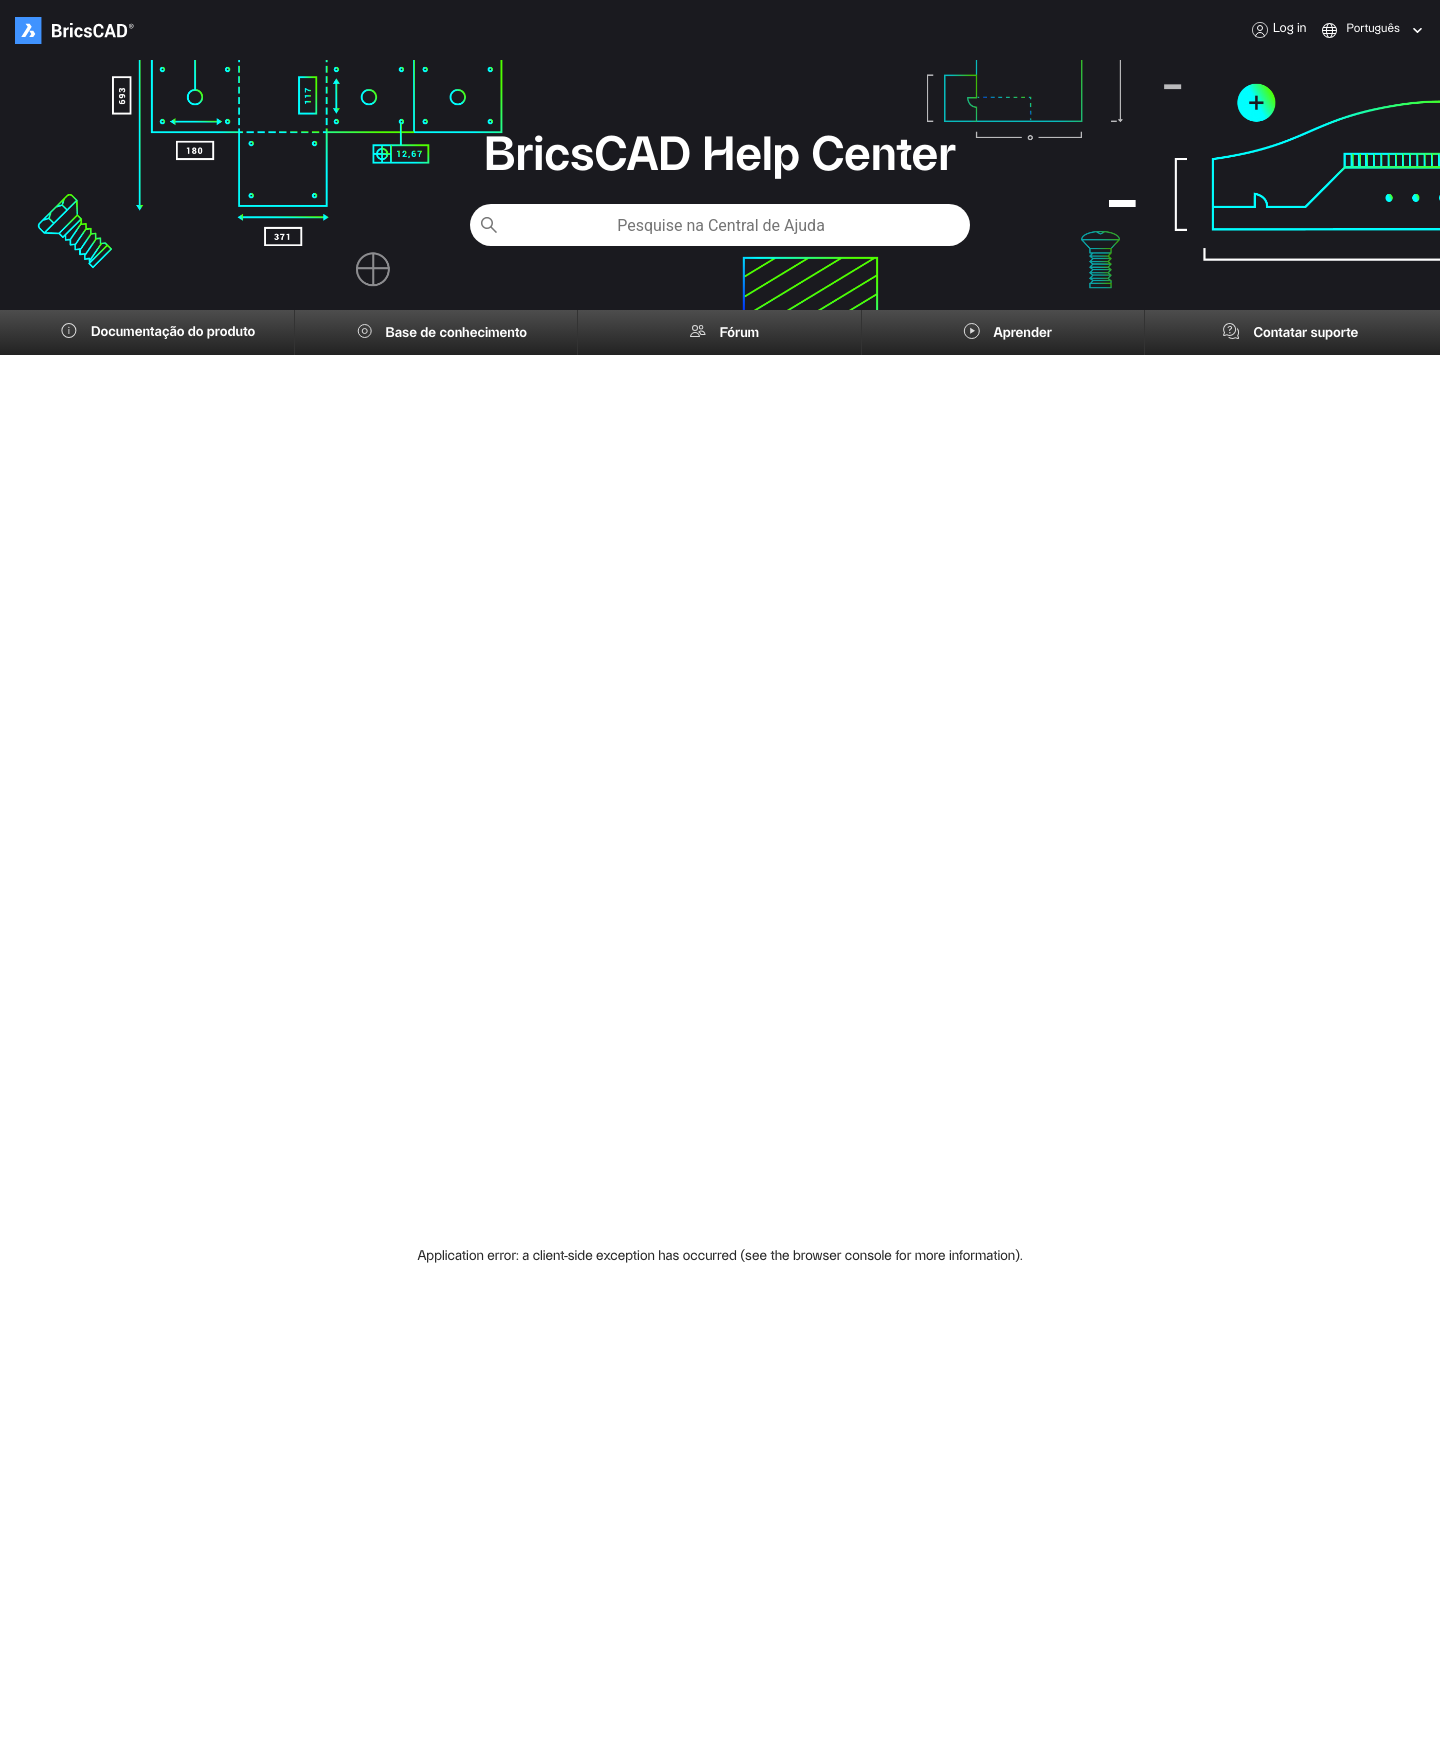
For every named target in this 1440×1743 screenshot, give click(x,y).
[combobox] (1348, 30)
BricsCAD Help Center (720, 156)
